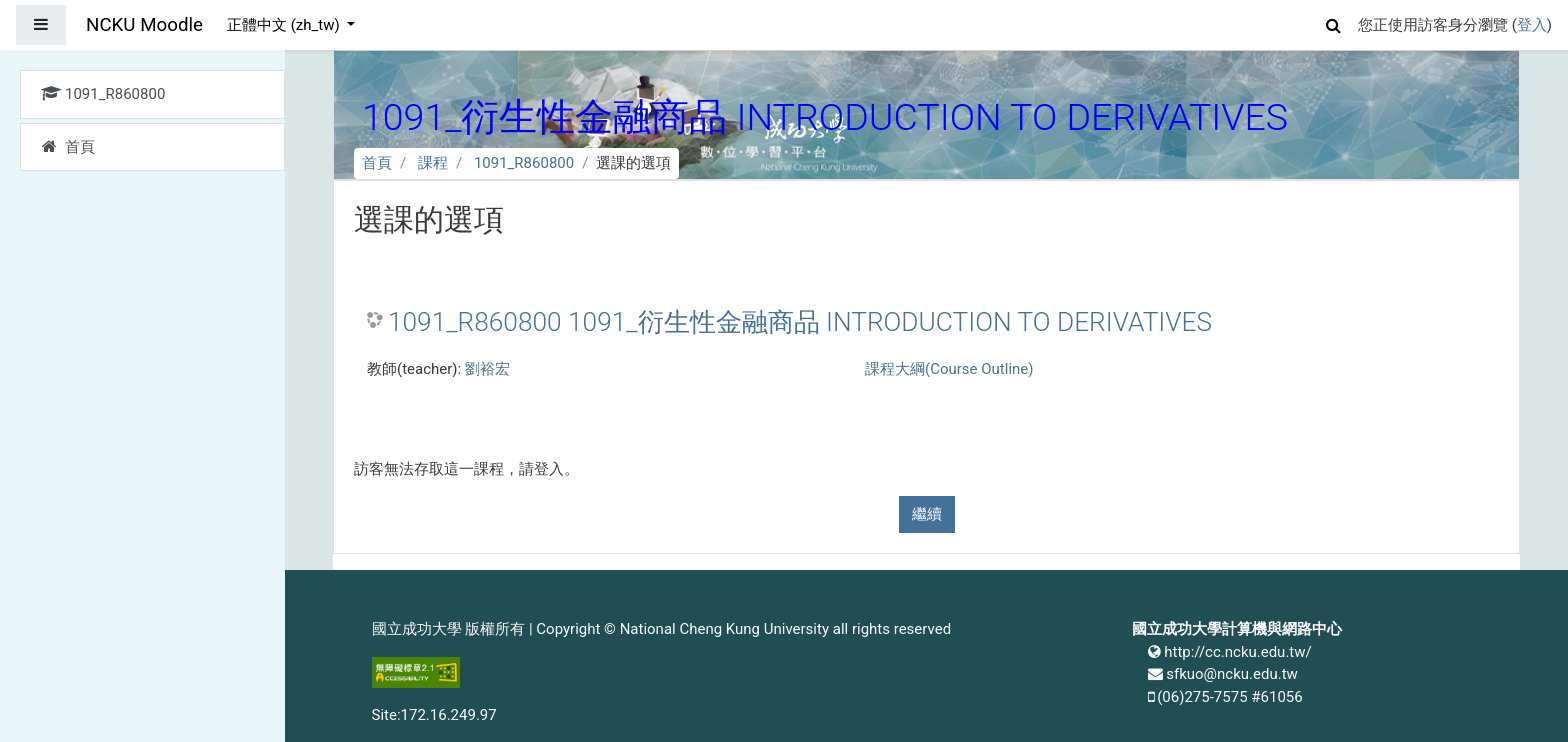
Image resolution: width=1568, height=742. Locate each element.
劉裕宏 (487, 369)
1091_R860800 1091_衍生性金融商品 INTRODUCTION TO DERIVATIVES (800, 322)
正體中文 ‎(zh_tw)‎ (285, 25)
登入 (1532, 25)
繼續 (927, 514)
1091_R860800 (524, 163)
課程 (433, 163)
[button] (1334, 22)
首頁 (377, 163)
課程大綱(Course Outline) (949, 369)
